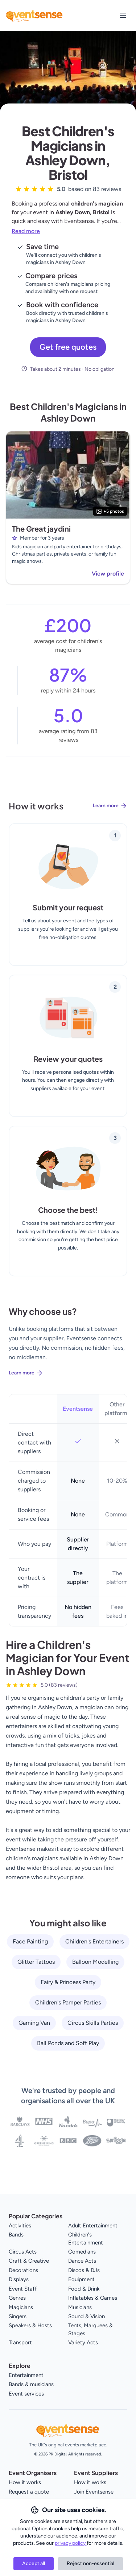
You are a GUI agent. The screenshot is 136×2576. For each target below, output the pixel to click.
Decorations (23, 2270)
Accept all (33, 2563)
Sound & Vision (86, 2316)
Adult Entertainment (93, 2225)
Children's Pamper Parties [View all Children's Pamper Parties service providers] (68, 2002)
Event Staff (23, 2289)
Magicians (21, 2307)
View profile (108, 573)
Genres (17, 2298)
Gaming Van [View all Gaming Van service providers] (34, 2022)
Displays (19, 2279)
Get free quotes (68, 347)
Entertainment (26, 2375)
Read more (26, 231)
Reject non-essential (90, 2563)
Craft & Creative (29, 2261)
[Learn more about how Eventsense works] (68, 811)
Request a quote (29, 2491)
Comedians (82, 2251)
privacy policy (71, 2543)
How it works (25, 2482)
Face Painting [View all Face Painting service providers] (30, 1941)
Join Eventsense (94, 2491)
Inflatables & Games (92, 2298)
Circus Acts (23, 2251)
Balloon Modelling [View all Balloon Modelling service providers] (95, 1961)
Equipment (81, 2279)
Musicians (80, 2307)
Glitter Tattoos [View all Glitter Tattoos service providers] (36, 1961)
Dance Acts (82, 2261)
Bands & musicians (31, 2384)
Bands (16, 2234)
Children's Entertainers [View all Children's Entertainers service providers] (94, 1941)
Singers (17, 2316)
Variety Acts (83, 2342)
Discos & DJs (84, 2270)
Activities (20, 2225)
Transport (20, 2342)
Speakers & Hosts (30, 2325)
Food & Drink (83, 2289)
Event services (26, 2393)
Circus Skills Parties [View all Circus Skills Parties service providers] (92, 2022)
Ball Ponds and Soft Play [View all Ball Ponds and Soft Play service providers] (68, 2043)
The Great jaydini (41, 528)
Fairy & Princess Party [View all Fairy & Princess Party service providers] (68, 1982)
